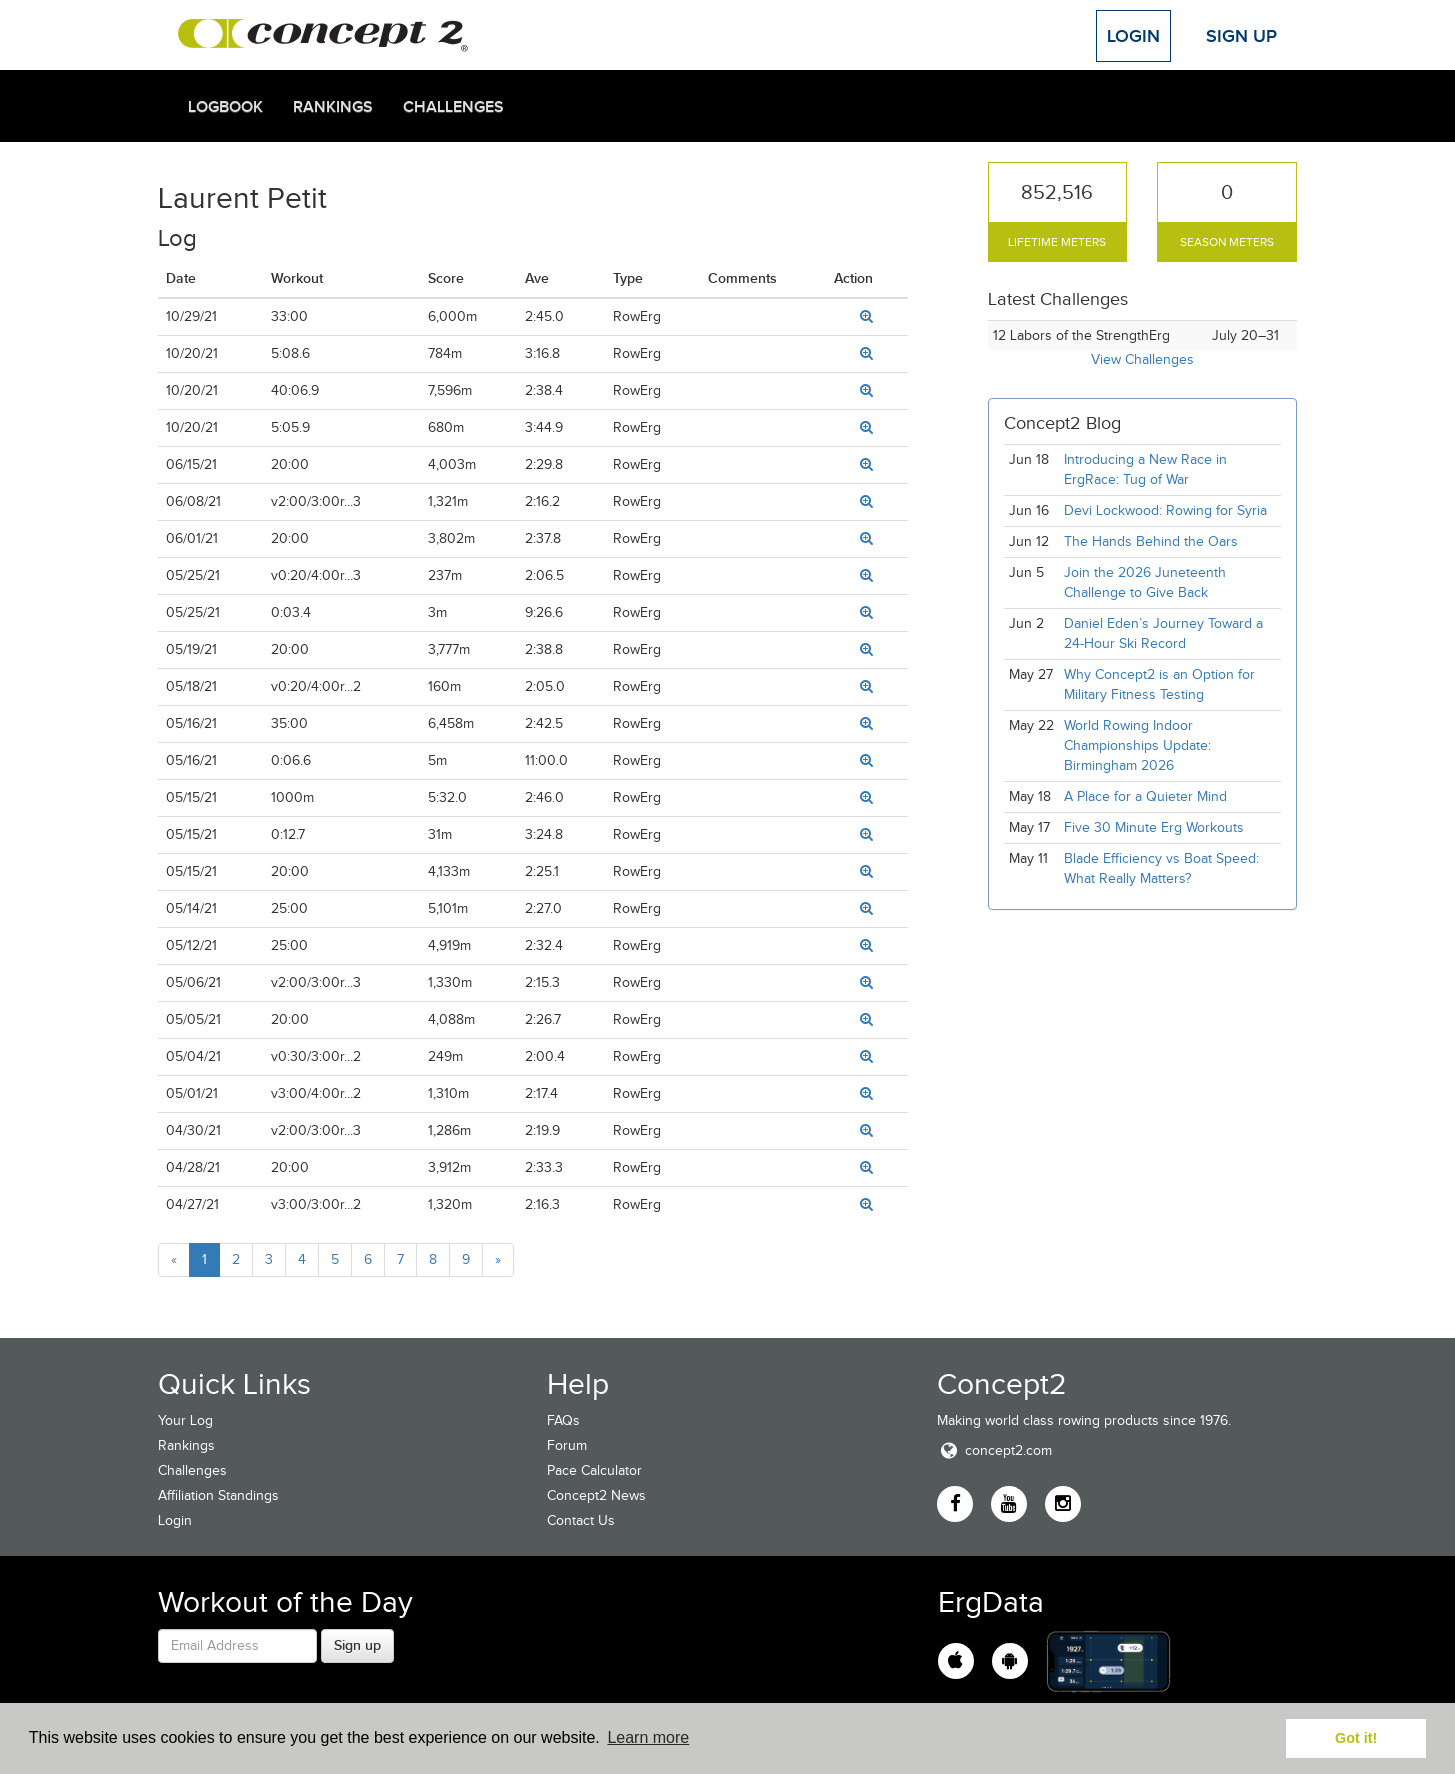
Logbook (225, 107)
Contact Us (581, 1520)
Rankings (333, 107)
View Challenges (1142, 359)
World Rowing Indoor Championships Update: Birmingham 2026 (1137, 745)
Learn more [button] (648, 1737)
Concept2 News (596, 1495)
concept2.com (994, 1450)
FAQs (563, 1420)
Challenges (453, 107)
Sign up (357, 1645)
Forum (567, 1445)
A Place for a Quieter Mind (1145, 796)
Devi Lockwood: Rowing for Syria (1167, 510)
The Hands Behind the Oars (1151, 541)
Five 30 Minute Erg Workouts (1154, 827)
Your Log (185, 1420)
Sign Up (1241, 36)
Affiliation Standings (218, 1495)
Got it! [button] (1356, 1738)
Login (1133, 36)
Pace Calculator (594, 1470)
